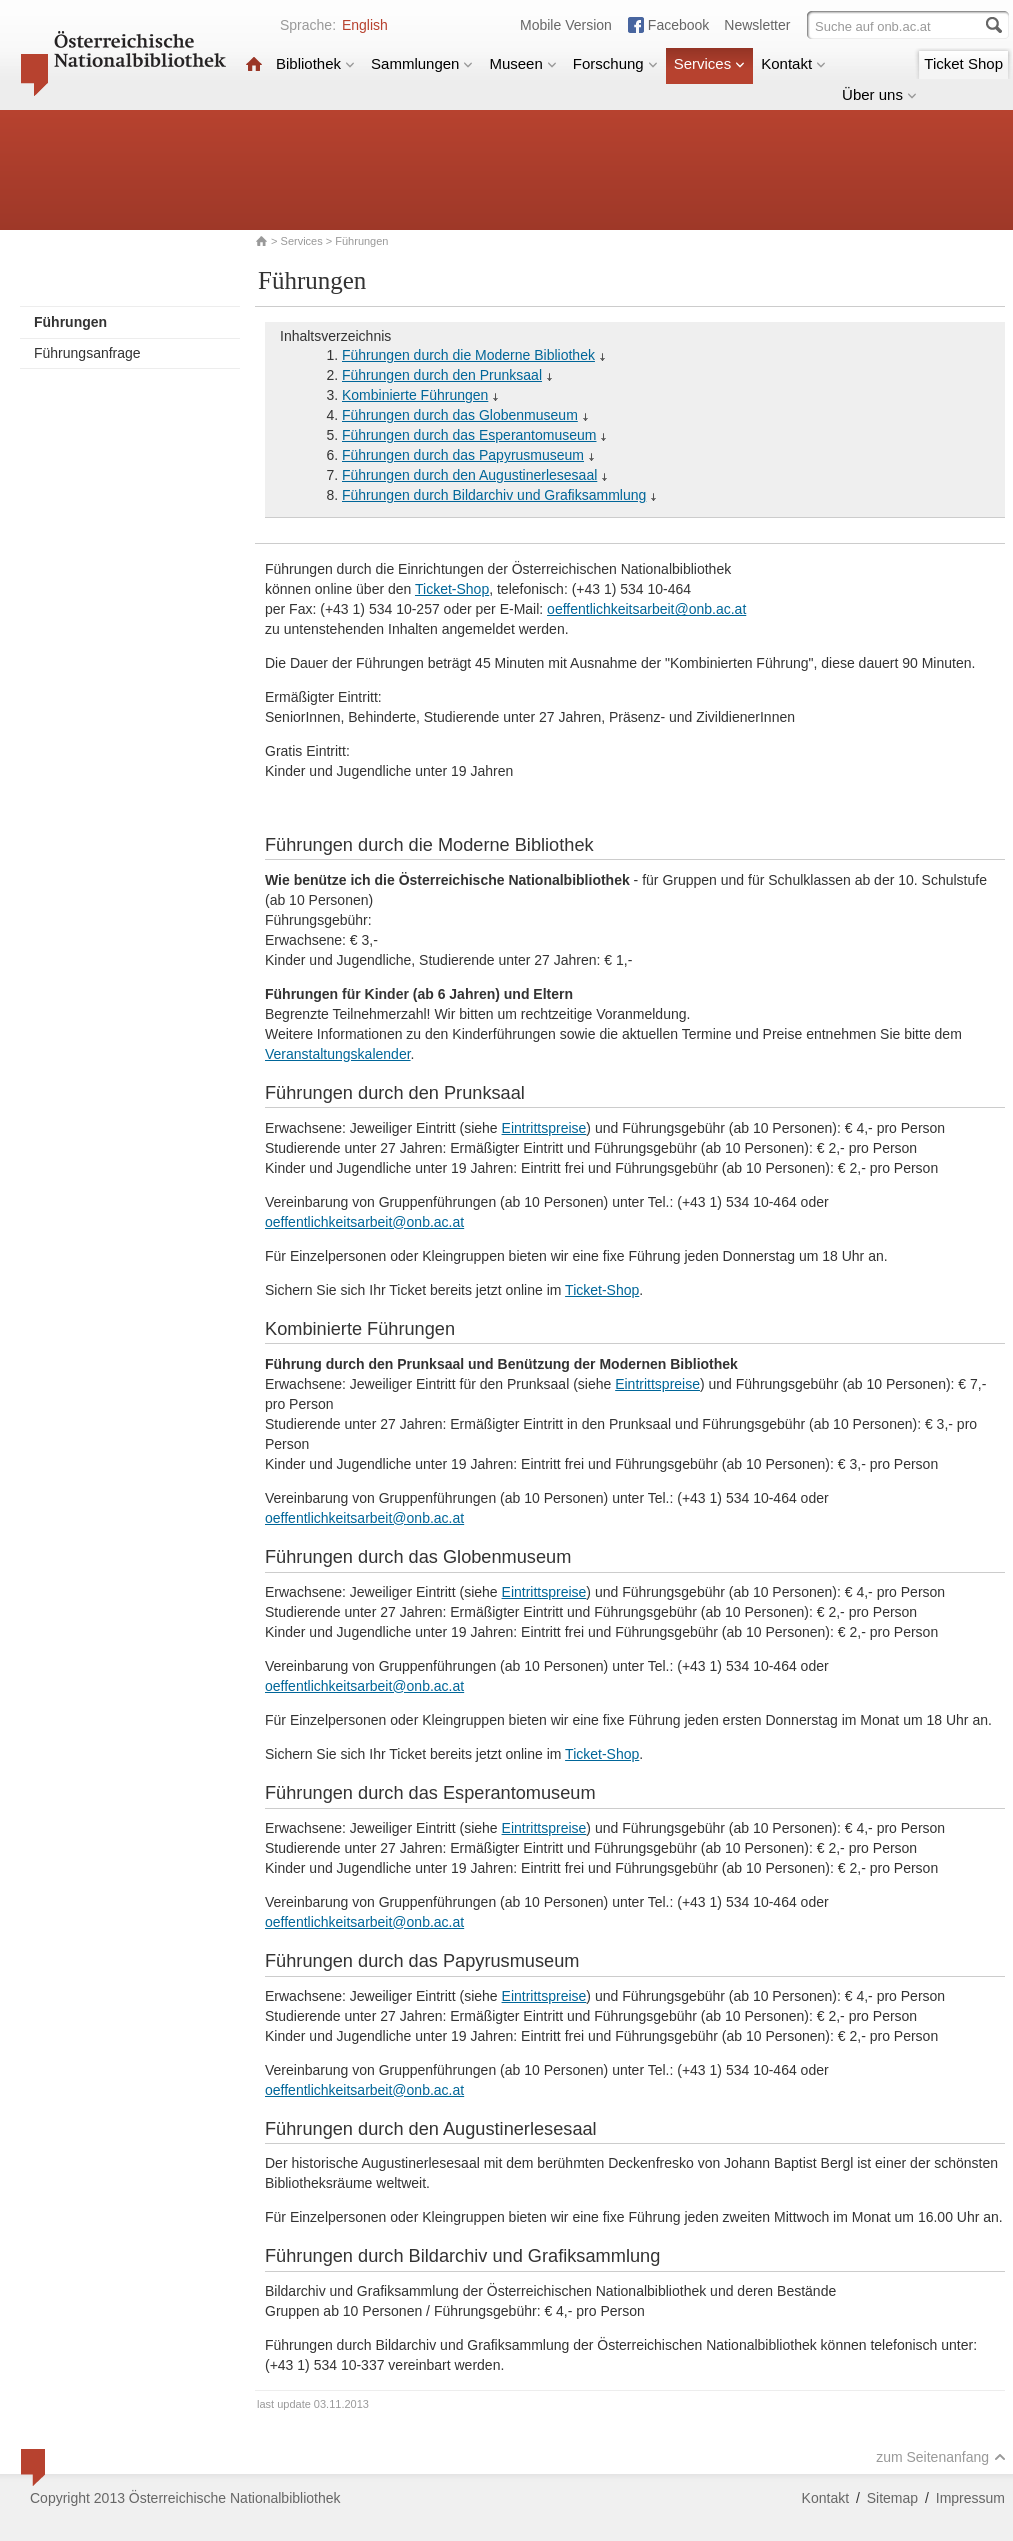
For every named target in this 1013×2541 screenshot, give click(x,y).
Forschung (615, 63)
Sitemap (892, 2498)
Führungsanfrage (87, 353)
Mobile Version (566, 25)
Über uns (879, 94)
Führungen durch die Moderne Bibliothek (468, 355)
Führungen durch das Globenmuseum (460, 415)
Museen (522, 63)
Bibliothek (315, 63)
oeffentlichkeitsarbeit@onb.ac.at (646, 609)
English (365, 25)
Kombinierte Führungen (415, 395)
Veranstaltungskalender (338, 1054)
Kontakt (793, 63)
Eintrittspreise (544, 1128)
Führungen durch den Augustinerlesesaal (469, 475)
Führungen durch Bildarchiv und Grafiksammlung (494, 495)
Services (710, 63)
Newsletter (757, 25)
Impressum (970, 2498)
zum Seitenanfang (941, 2457)
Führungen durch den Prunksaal (442, 375)
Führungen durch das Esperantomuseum (469, 435)
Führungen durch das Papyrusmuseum (463, 455)
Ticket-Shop (452, 589)
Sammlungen (422, 63)
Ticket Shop (963, 63)
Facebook (678, 25)
